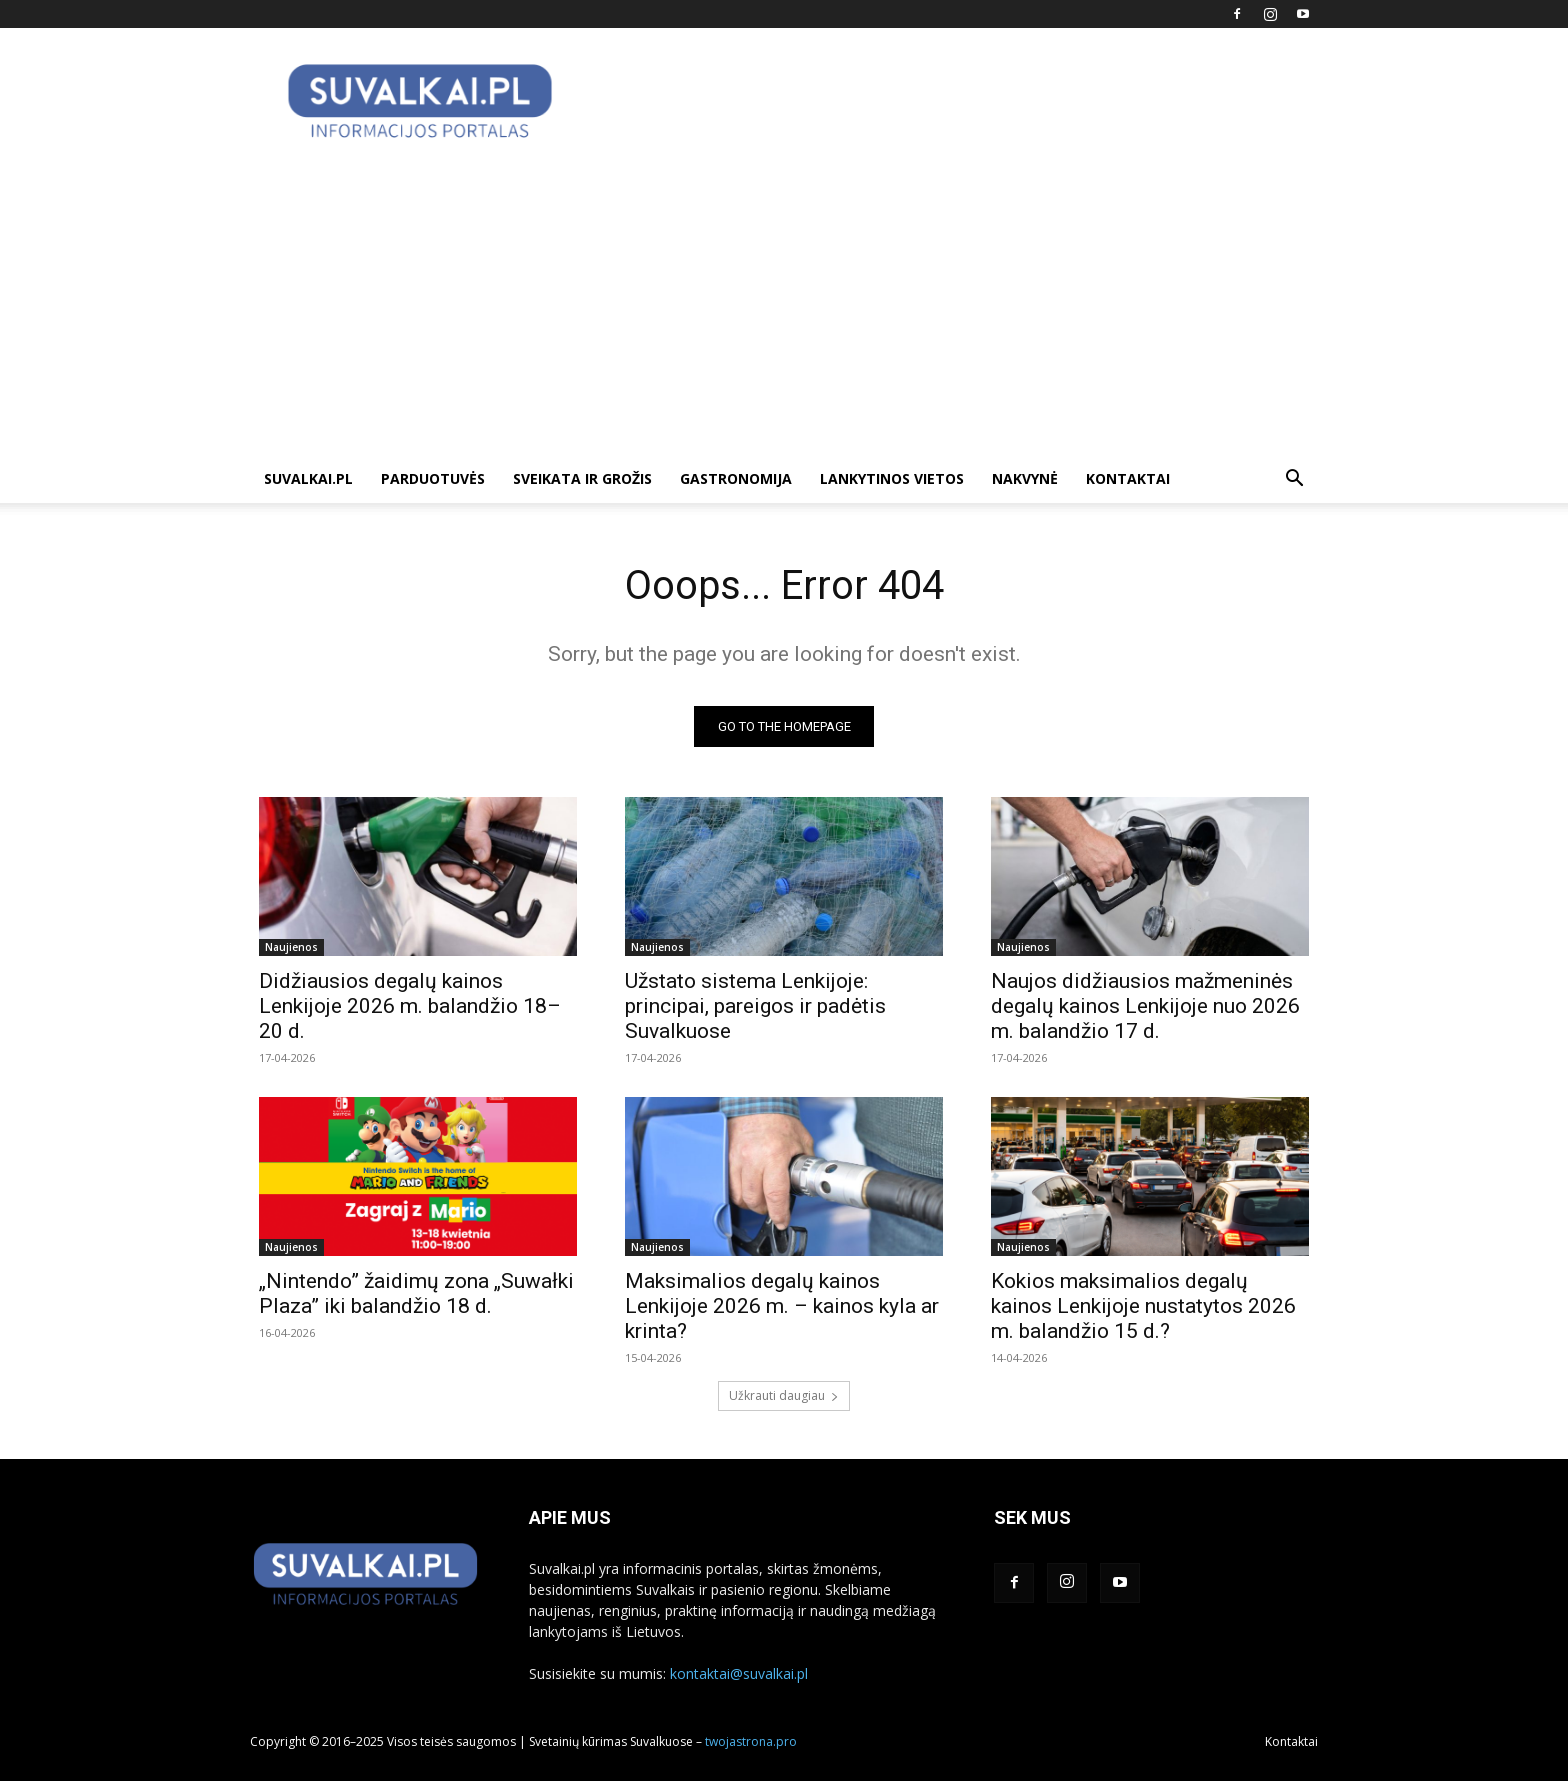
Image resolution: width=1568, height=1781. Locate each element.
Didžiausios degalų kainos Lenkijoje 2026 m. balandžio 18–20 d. (410, 1006)
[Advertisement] (784, 305)
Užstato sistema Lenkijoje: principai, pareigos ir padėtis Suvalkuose (755, 1006)
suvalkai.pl (308, 478)
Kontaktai (1128, 478)
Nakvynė (1025, 478)
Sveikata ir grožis (582, 478)
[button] (1294, 480)
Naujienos (291, 947)
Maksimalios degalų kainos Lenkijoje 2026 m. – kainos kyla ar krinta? (782, 1306)
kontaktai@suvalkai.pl (739, 1673)
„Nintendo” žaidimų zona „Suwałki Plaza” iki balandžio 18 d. (416, 1293)
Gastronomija (736, 478)
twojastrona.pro (751, 1741)
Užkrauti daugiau (784, 1395)
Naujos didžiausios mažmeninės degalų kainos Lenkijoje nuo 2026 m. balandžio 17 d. (1145, 1006)
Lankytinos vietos (892, 478)
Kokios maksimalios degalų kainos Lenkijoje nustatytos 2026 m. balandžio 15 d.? (1143, 1306)
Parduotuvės (433, 478)
